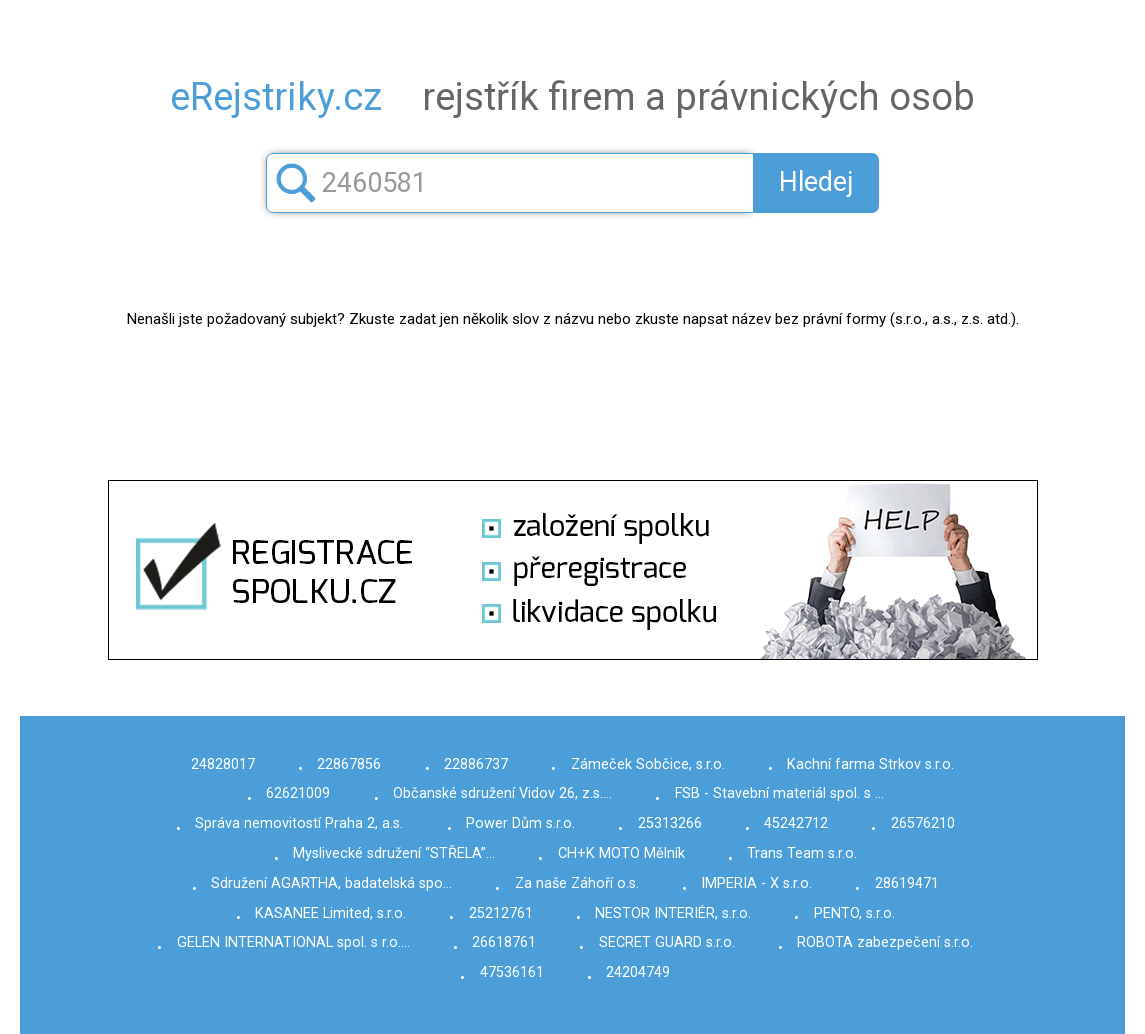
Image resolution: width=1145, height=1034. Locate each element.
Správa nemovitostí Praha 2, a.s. (299, 823)
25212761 (501, 913)
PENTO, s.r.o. (854, 913)
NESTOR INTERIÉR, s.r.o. (673, 913)
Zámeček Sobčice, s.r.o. (648, 764)
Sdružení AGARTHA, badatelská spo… (331, 883)
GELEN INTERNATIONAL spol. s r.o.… (293, 942)
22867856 (349, 764)
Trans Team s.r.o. (802, 853)
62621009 (298, 793)
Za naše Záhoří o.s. (577, 883)
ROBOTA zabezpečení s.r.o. (885, 942)
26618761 (504, 942)
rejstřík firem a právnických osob (572, 97)
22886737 (476, 764)
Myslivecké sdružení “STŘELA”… (394, 853)
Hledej (816, 182)
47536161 (512, 972)
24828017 (223, 764)
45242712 (796, 823)
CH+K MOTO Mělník (621, 853)
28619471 (907, 883)
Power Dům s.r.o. (520, 823)
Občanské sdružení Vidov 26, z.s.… (502, 793)
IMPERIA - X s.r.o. (756, 883)
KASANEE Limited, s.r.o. (330, 913)
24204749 (638, 972)
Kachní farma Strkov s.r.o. (870, 764)
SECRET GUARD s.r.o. (667, 942)
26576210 (923, 823)
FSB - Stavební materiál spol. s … (779, 793)
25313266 (670, 823)
